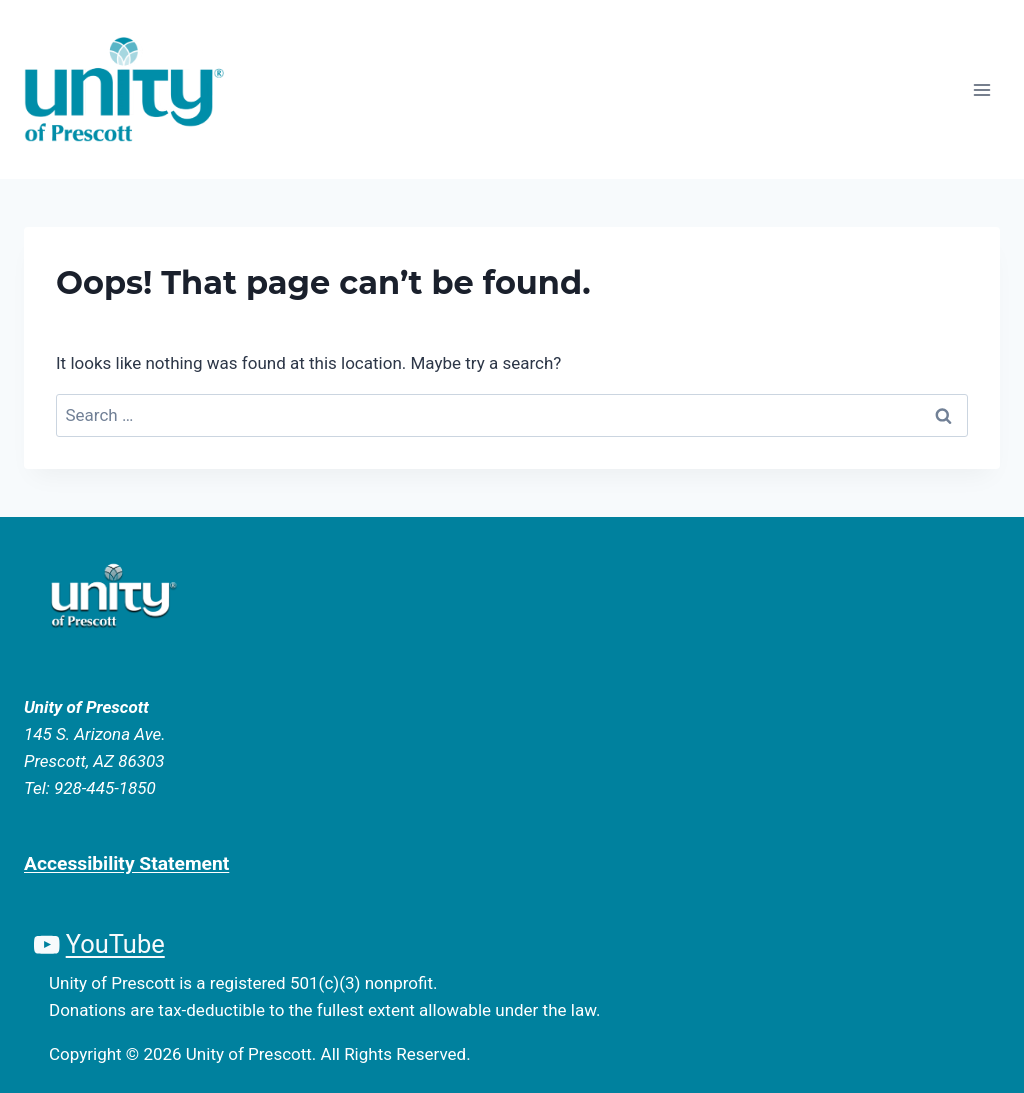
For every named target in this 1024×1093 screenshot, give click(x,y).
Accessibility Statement (126, 863)
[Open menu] (981, 89)
